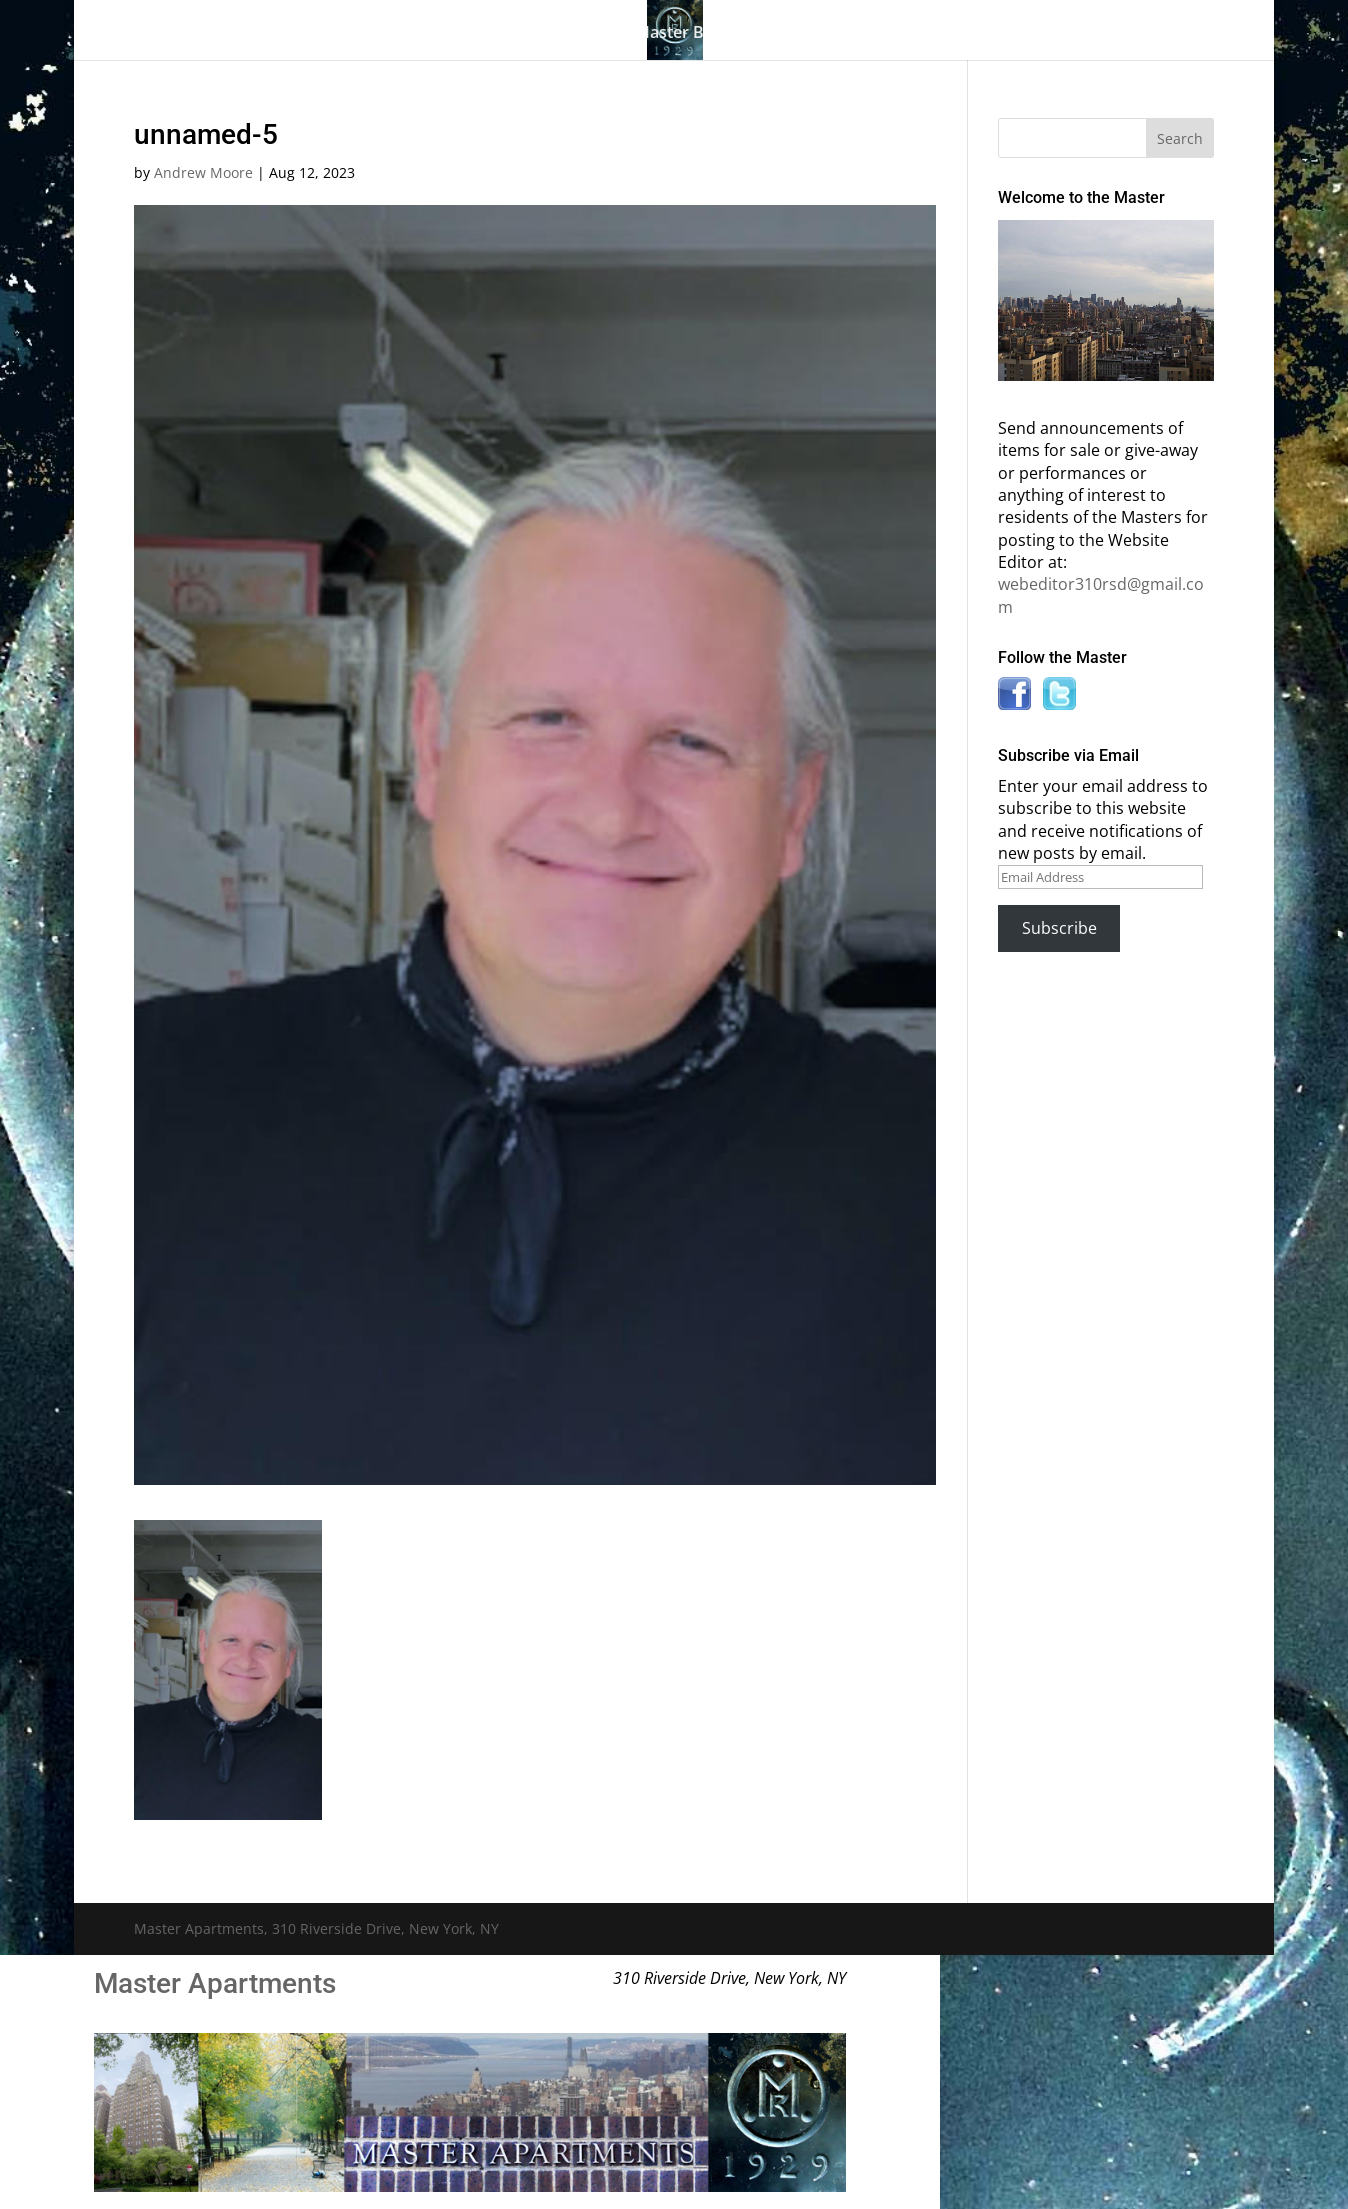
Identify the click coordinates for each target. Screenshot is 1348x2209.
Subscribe (1059, 928)
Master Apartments (215, 1983)
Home (212, 34)
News (987, 34)
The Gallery (304, 34)
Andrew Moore (203, 172)
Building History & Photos (491, 34)
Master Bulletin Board (718, 34)
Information (874, 34)
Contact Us (1096, 34)
